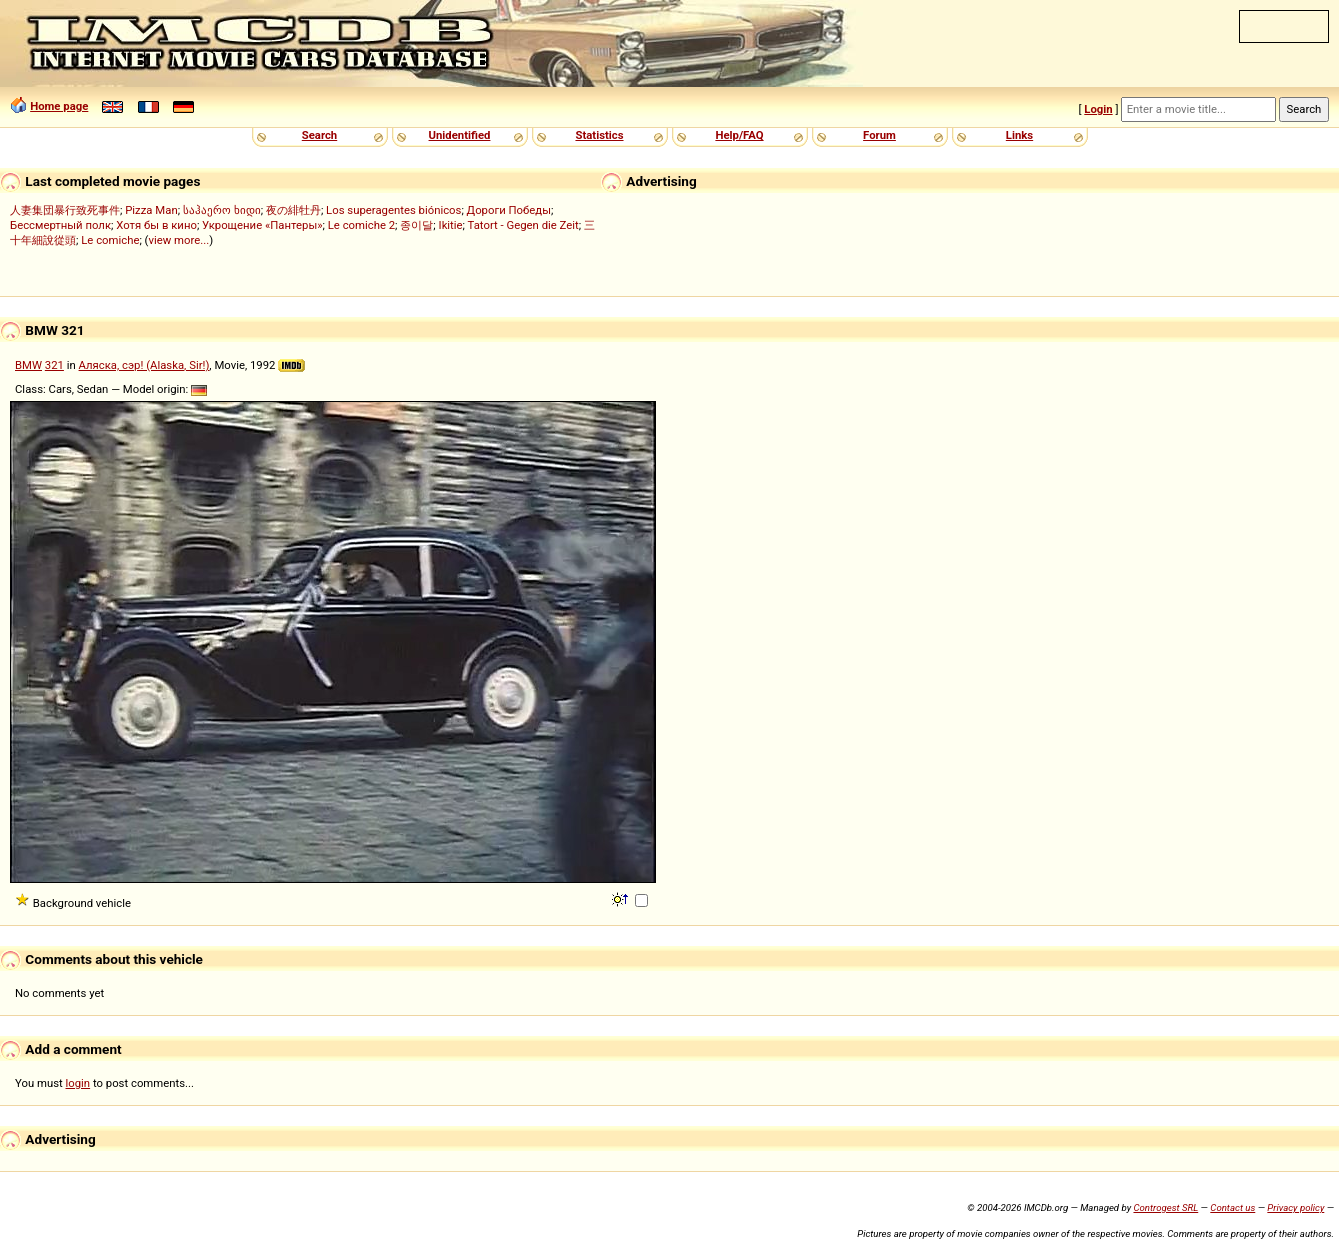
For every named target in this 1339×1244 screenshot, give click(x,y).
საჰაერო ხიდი (222, 210)
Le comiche (110, 240)
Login (1098, 109)
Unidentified (460, 135)
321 (54, 365)
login (78, 1083)
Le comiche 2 (361, 225)
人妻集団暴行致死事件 (65, 210)
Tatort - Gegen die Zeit (523, 225)
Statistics (599, 135)
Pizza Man (151, 210)
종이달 (416, 225)
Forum (879, 135)
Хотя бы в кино (156, 225)
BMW (28, 365)
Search (319, 135)
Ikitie (451, 225)
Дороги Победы (509, 210)
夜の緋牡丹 (293, 210)
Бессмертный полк (60, 225)
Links (1019, 135)
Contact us (1232, 1207)
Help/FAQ (739, 135)
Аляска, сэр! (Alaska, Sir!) (144, 365)
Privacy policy (1295, 1207)
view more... (179, 240)
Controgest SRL (1165, 1207)
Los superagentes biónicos (393, 210)
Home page (59, 106)
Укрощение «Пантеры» (262, 225)
